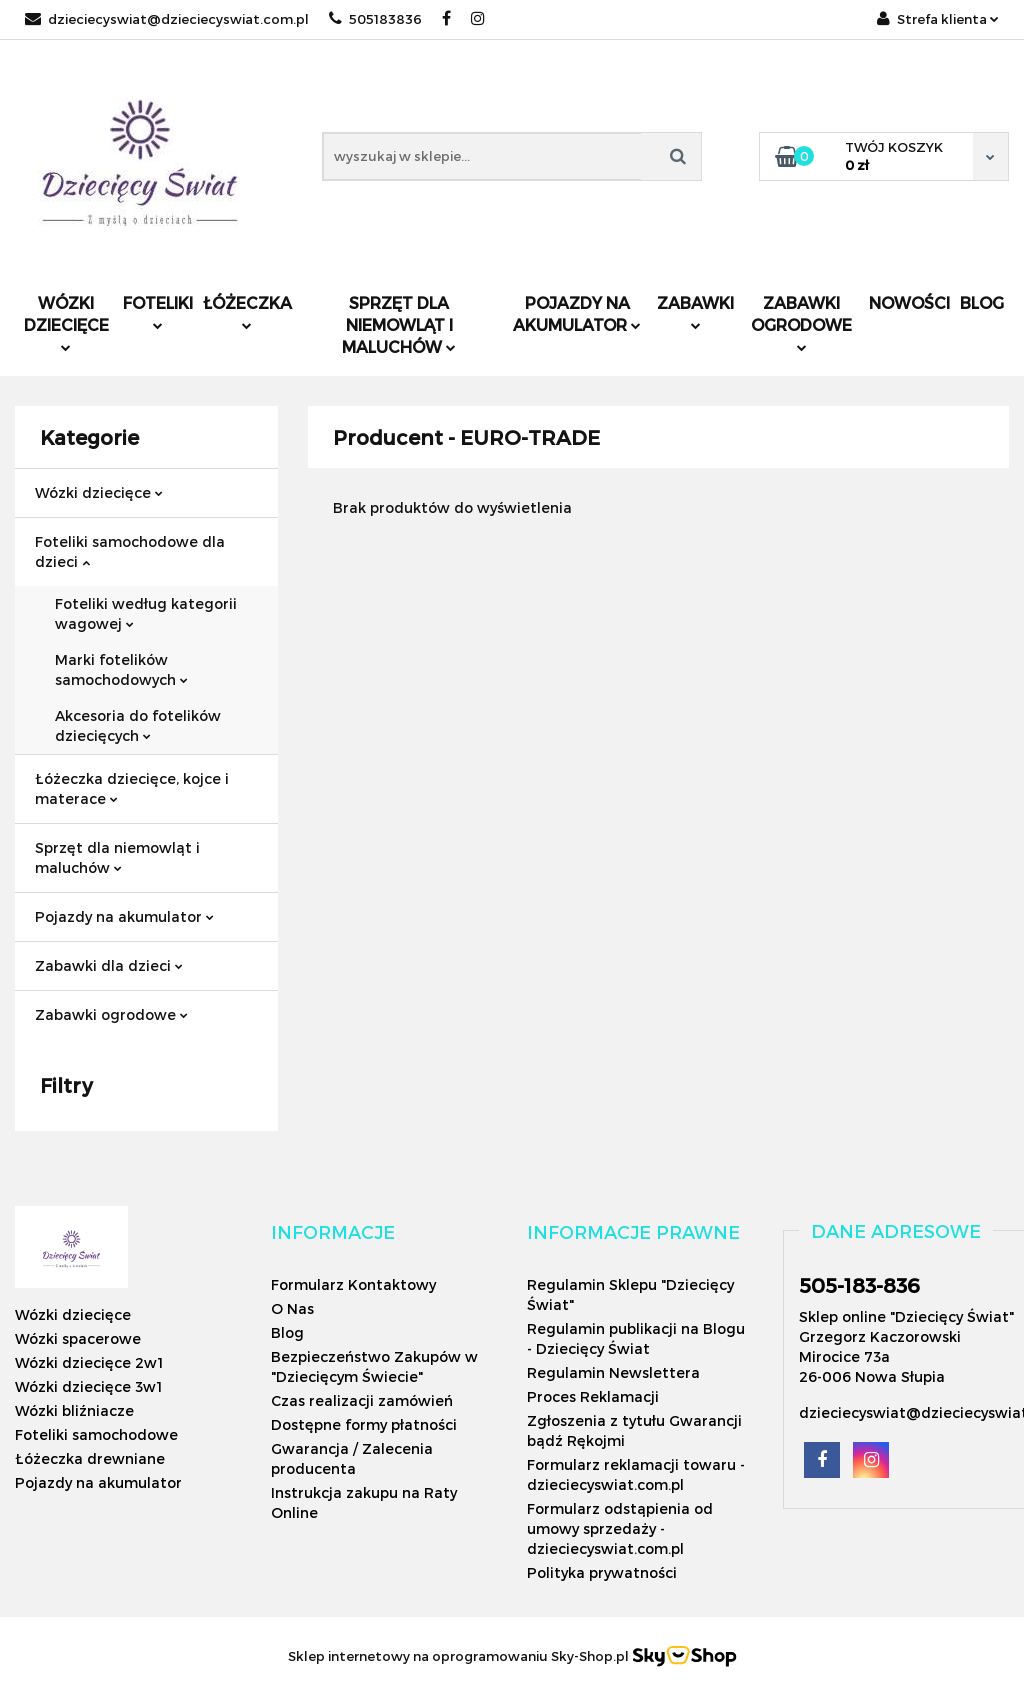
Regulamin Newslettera (613, 1372)
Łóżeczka (247, 311)
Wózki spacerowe (78, 1338)
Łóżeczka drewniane (90, 1458)
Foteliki (158, 311)
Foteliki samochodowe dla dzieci (130, 551)
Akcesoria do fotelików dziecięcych (138, 725)
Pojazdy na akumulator (577, 313)
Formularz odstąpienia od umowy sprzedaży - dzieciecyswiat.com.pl (620, 1528)
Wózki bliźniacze (74, 1410)
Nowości (909, 302)
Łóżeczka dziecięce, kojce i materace (132, 788)
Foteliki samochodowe (96, 1434)
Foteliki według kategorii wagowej (146, 613)
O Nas (292, 1308)
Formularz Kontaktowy (353, 1284)
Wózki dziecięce (66, 322)
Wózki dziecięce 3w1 (88, 1386)
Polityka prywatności (602, 1572)
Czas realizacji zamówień (362, 1400)
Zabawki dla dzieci (109, 965)
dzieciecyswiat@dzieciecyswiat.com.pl (167, 19)
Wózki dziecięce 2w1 (89, 1362)
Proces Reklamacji (593, 1396)
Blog (982, 302)
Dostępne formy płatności (364, 1424)
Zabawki (695, 311)
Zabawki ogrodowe (801, 322)
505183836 (375, 19)
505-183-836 (859, 1285)
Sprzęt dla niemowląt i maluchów (399, 324)
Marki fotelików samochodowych (121, 669)
